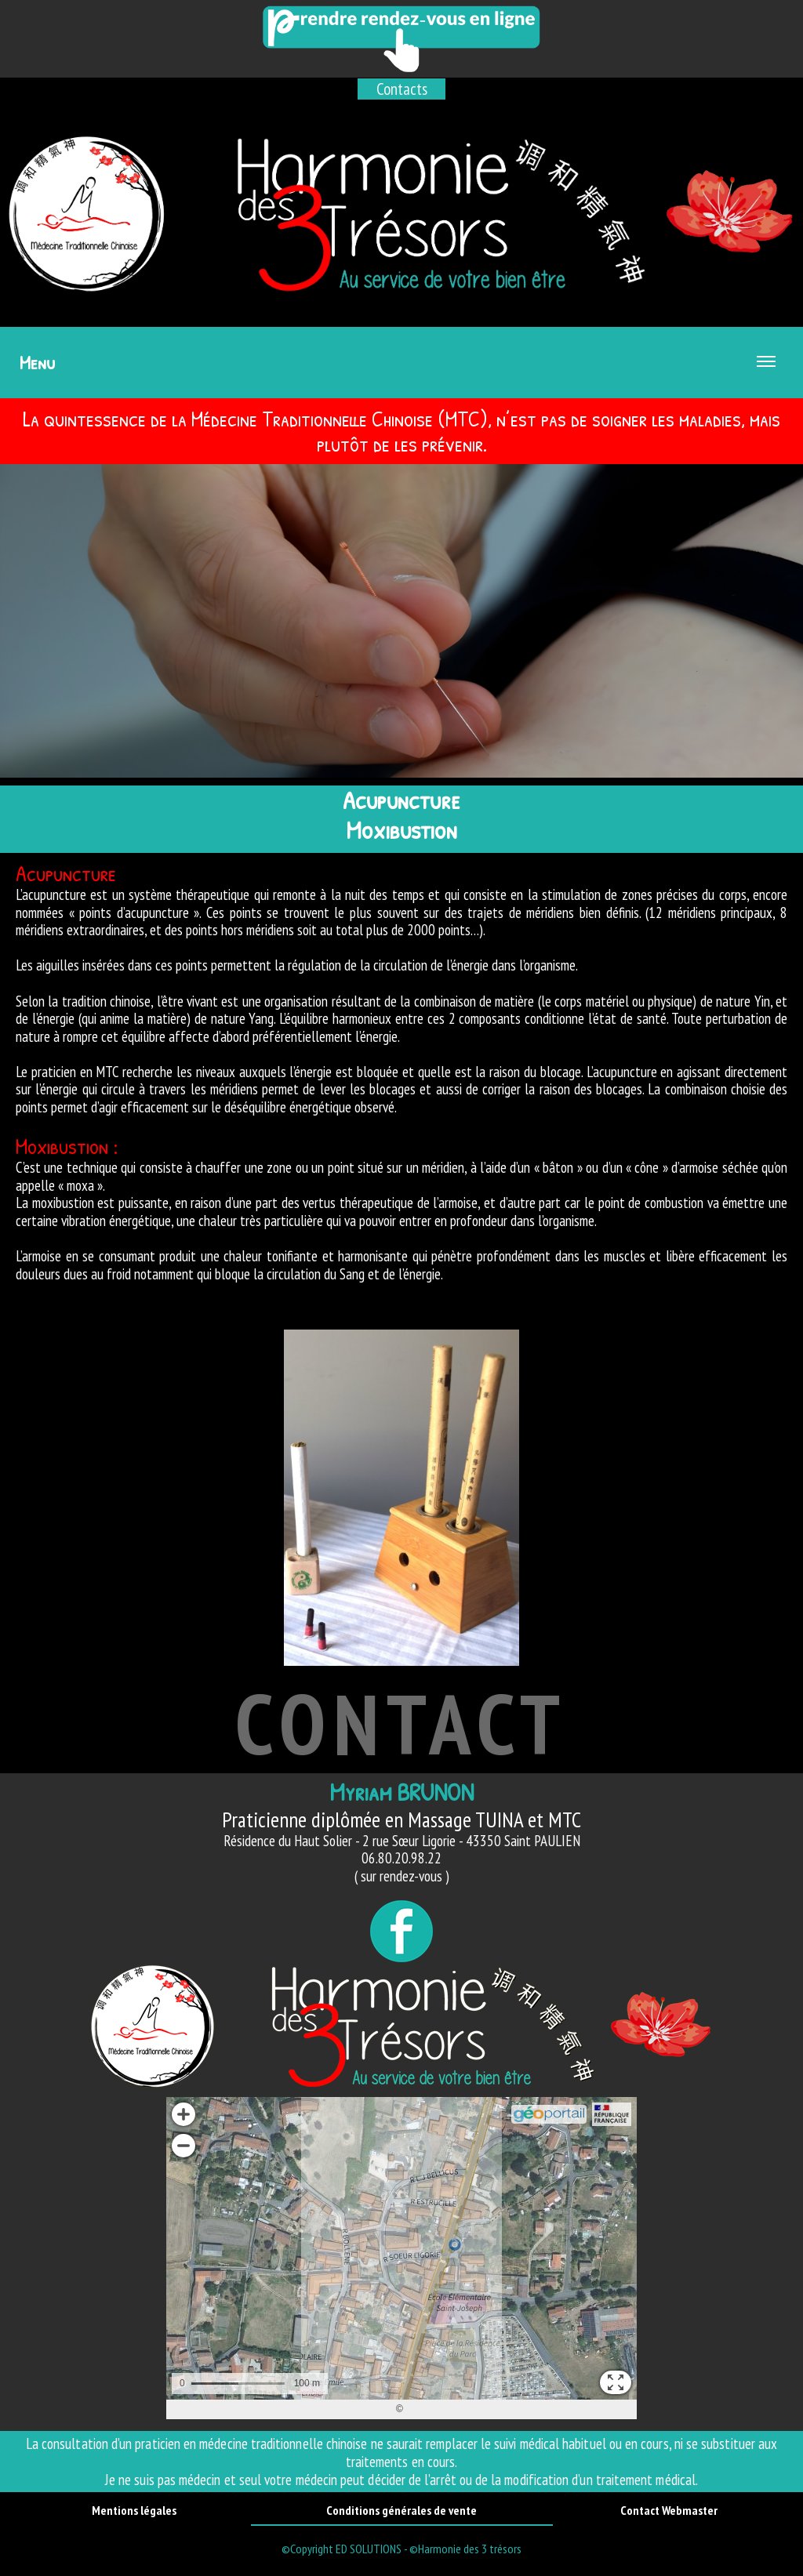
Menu (398, 374)
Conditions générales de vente (401, 2510)
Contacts (401, 89)
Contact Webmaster (669, 2510)
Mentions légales (134, 2510)
